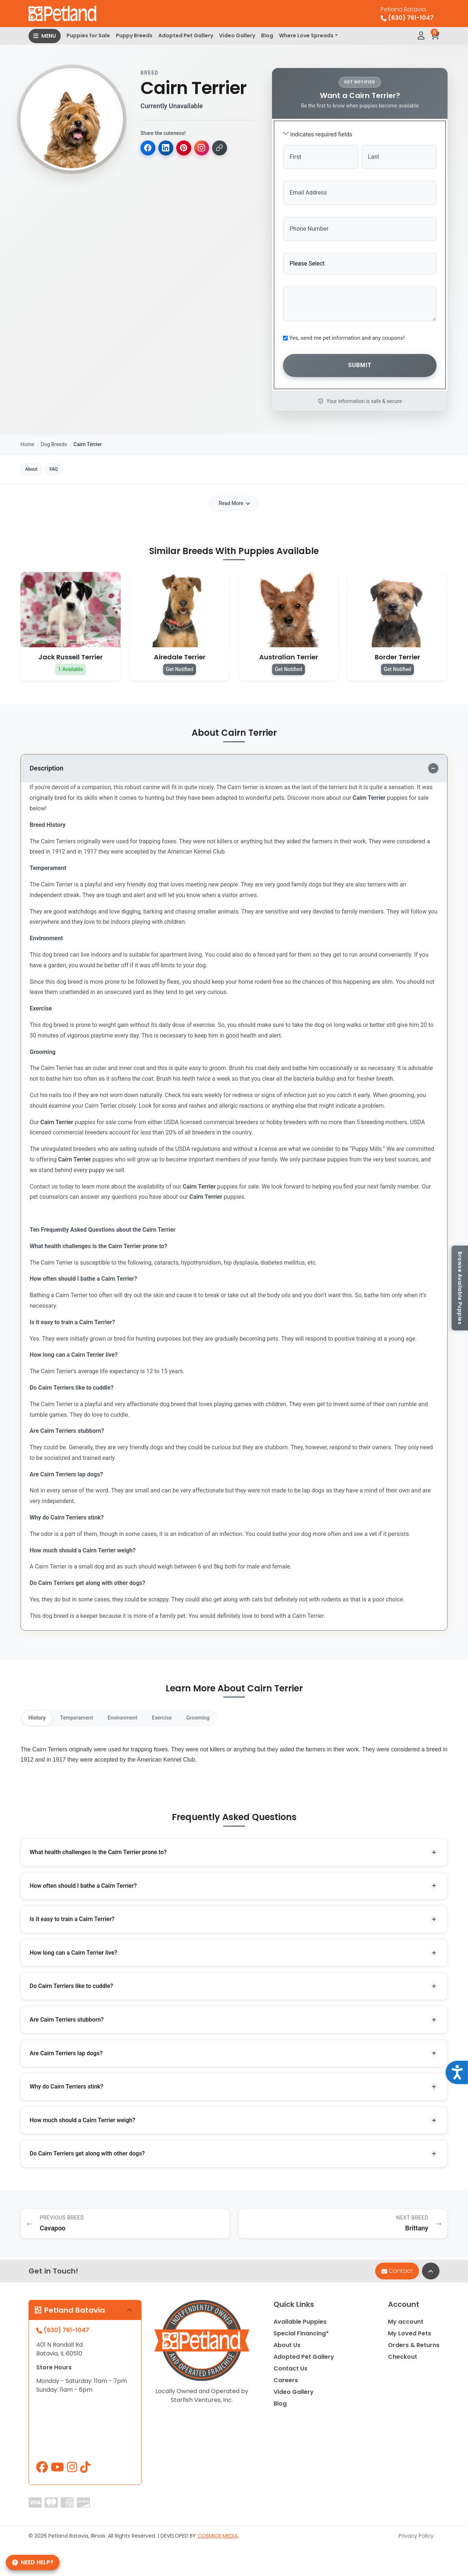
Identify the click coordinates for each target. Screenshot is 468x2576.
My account (405, 2325)
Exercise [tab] (187, 1712)
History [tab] (40, 1712)
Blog (267, 35)
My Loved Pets (409, 2337)
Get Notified (179, 664)
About (37, 462)
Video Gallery (237, 35)
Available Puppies (300, 2325)
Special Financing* (301, 2337)
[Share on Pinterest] (186, 148)
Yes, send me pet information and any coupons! (347, 331)
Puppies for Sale (88, 35)
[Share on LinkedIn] (167, 148)
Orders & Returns (413, 2349)
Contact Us (290, 2372)
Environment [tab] (140, 1712)
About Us (287, 2349)
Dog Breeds (54, 435)
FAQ (69, 462)
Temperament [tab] (87, 1712)
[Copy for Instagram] (205, 148)
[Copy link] (224, 148)
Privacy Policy (416, 2539)
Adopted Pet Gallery (185, 35)
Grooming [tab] (230, 1712)
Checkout (402, 2361)
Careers (285, 2384)
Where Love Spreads (306, 35)
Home (27, 435)
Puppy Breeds (134, 35)
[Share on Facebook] (148, 148)
